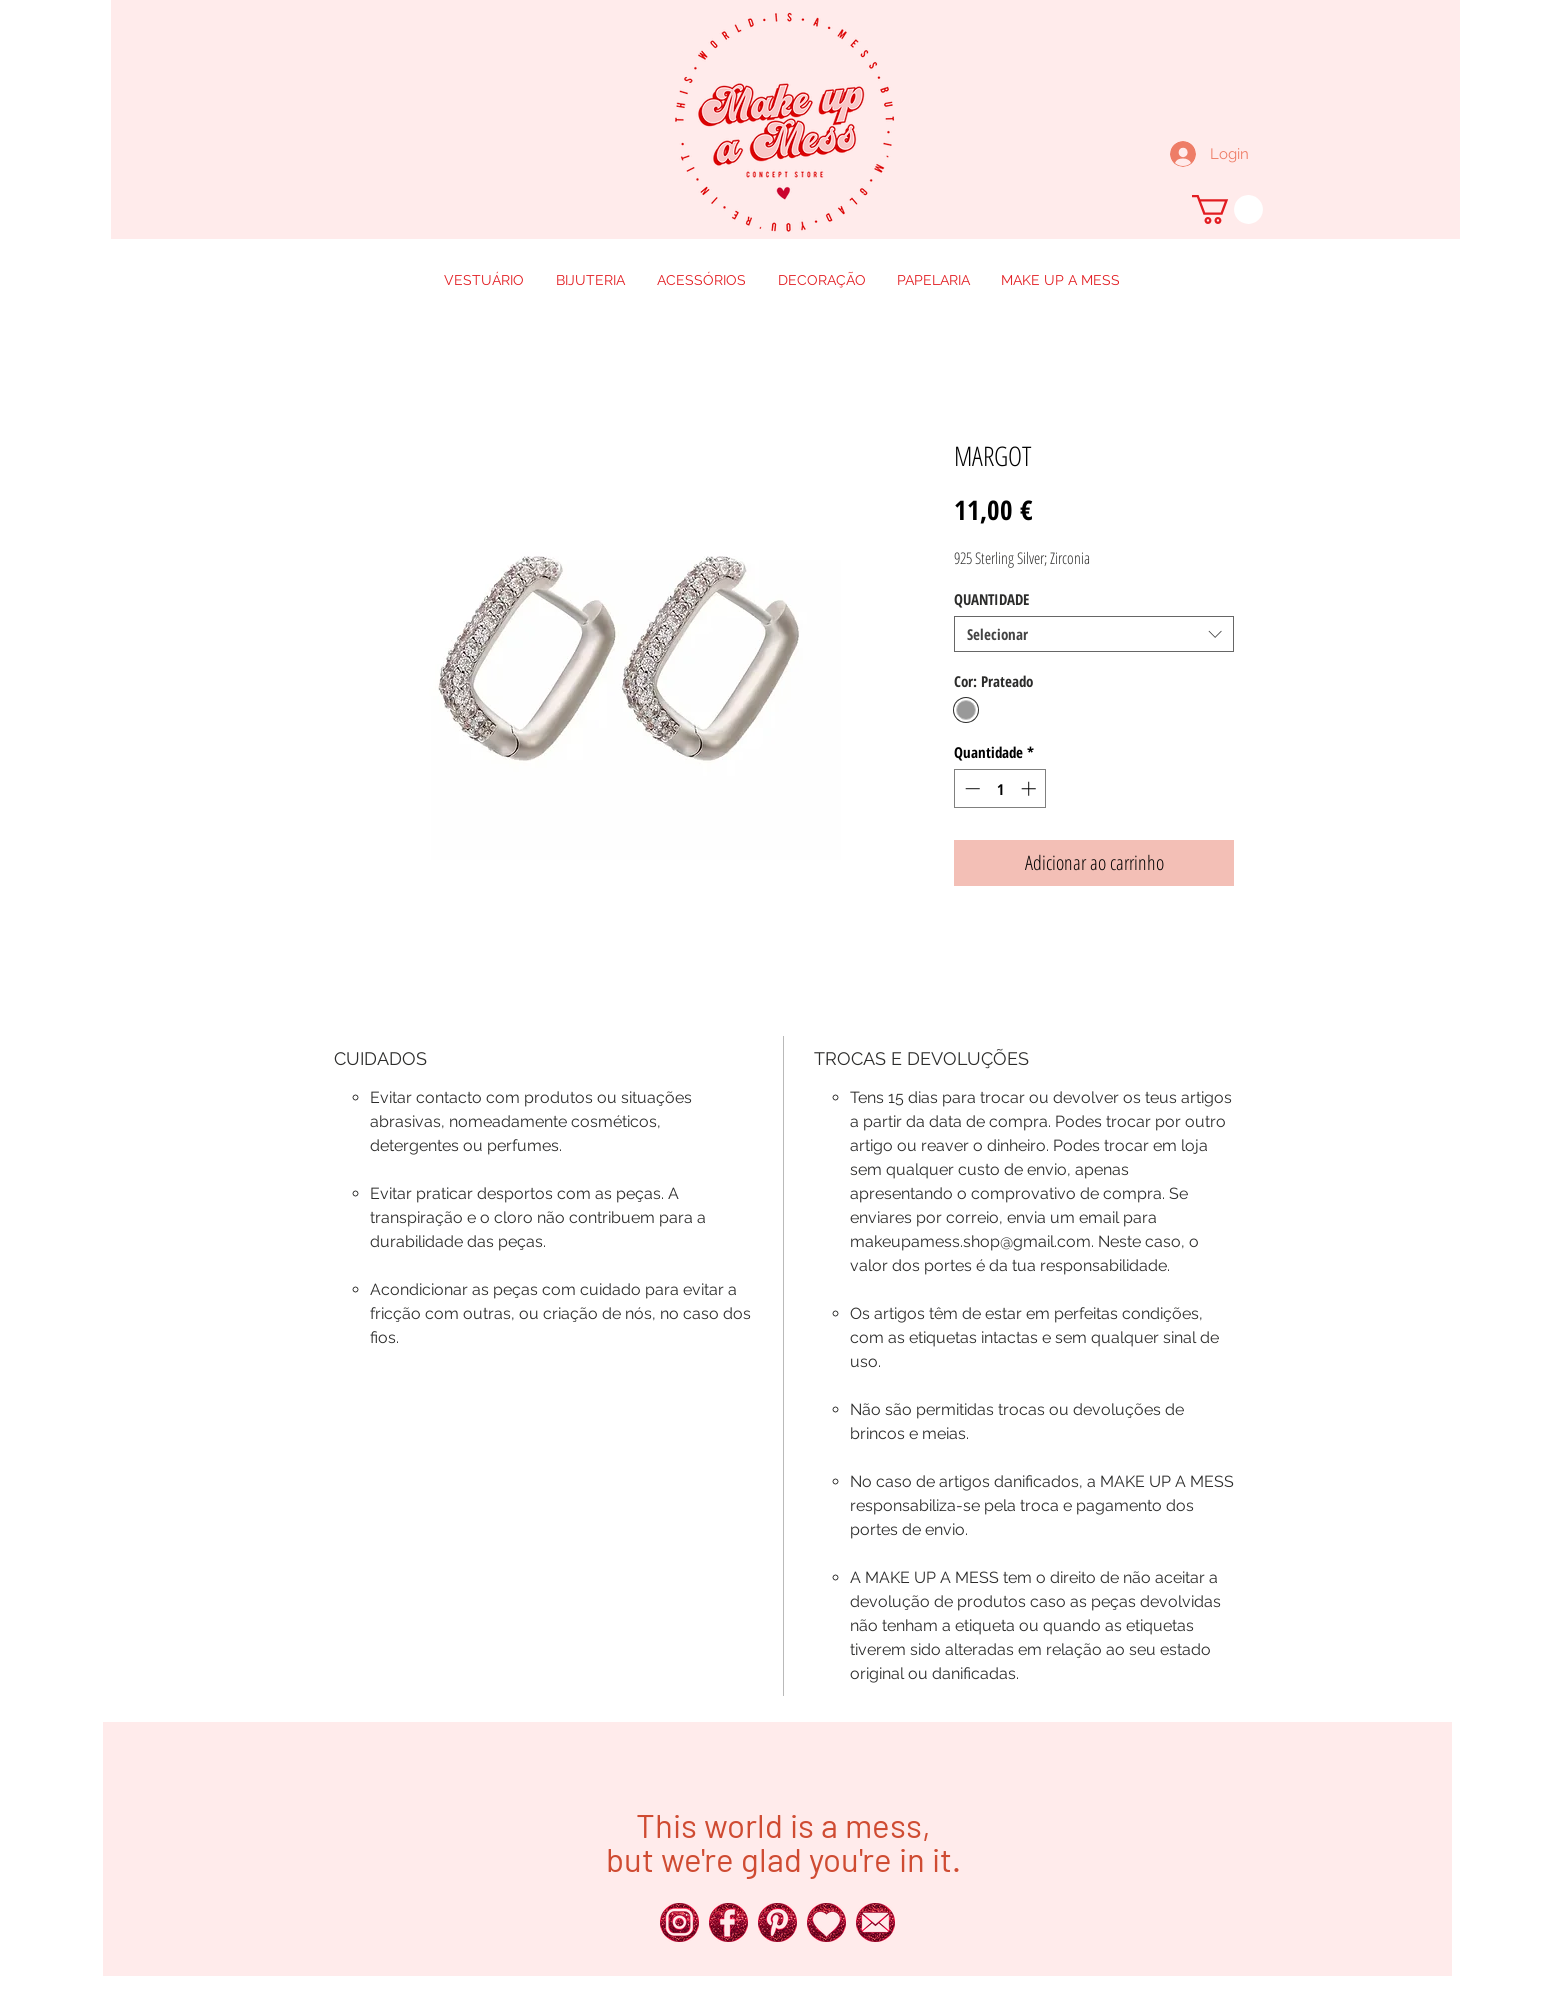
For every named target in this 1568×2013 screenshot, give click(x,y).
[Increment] (1030, 788)
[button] (1227, 209)
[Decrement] (970, 788)
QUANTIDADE (991, 599)
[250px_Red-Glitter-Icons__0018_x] (777, 1922)
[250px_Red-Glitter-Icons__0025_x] (728, 1922)
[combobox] (1094, 634)
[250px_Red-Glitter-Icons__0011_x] (826, 1922)
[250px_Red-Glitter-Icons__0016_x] (875, 1922)
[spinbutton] (1000, 788)
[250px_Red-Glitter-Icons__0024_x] (679, 1922)
